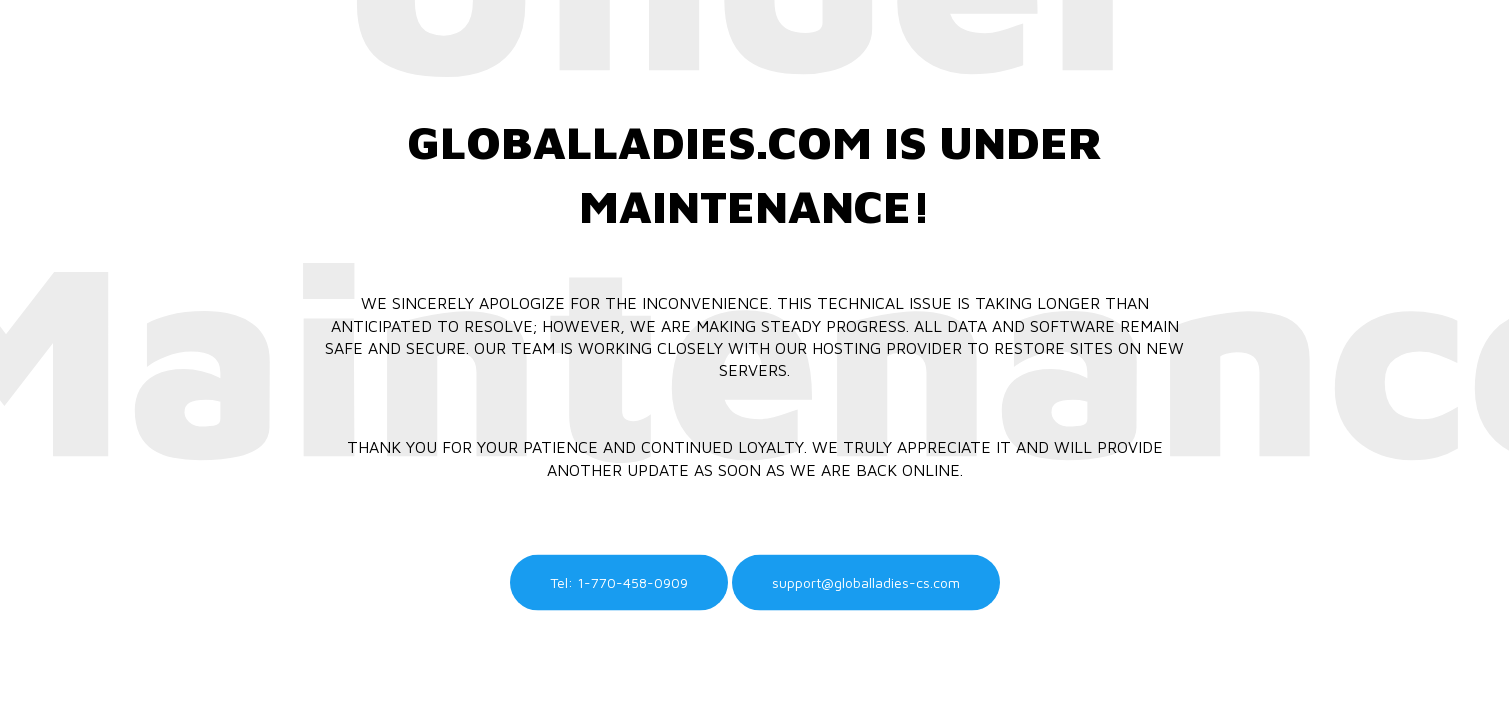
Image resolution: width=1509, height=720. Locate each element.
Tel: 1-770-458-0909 (619, 582)
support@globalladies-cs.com (866, 582)
